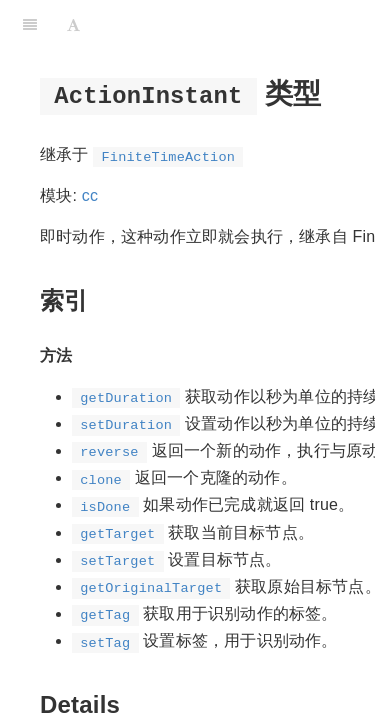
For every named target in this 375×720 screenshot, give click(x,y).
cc (90, 195)
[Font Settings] (73, 25)
